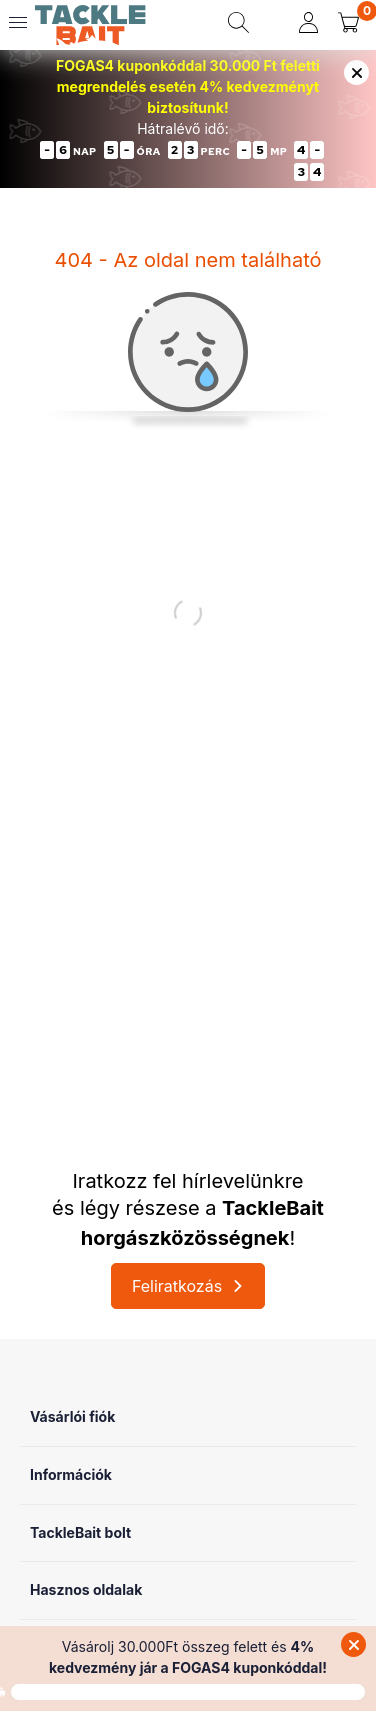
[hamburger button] (17, 22)
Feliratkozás (177, 1286)
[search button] (238, 22)
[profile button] (308, 22)
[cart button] (348, 22)
